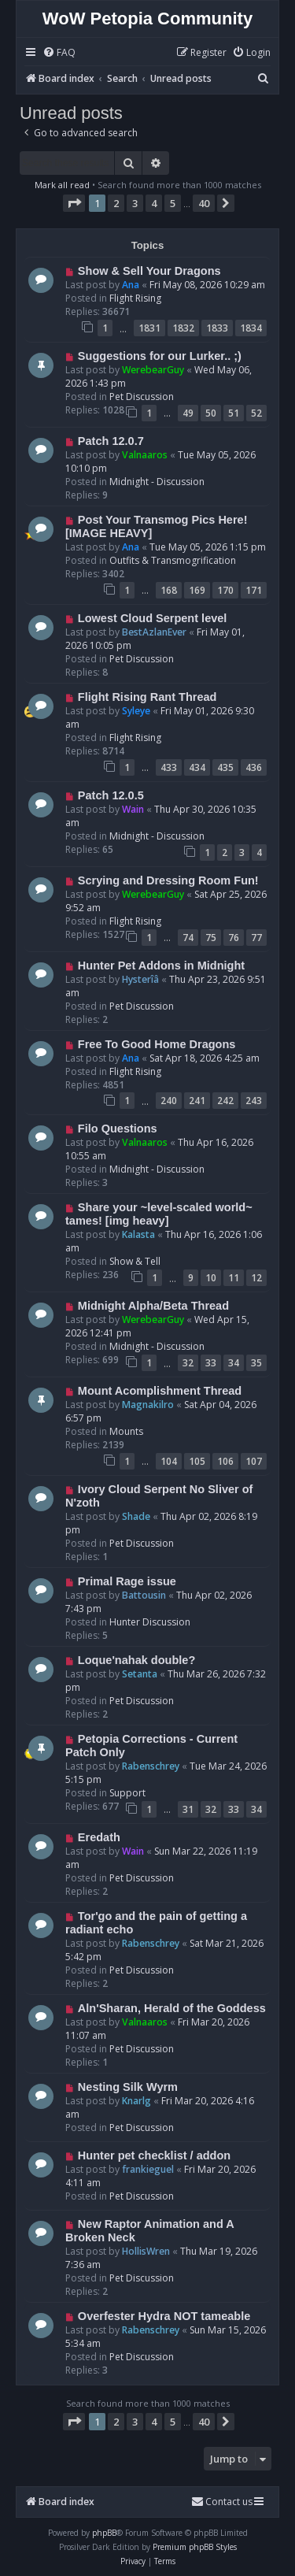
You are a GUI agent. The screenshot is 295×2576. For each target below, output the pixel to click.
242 (225, 1100)
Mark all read (62, 185)
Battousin (144, 1595)
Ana (130, 284)
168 (168, 590)
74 (188, 937)
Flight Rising (135, 298)
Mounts (126, 1431)
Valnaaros (145, 454)
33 (210, 1363)
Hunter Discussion (149, 1622)
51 (233, 413)
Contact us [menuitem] (222, 2501)
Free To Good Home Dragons (157, 1044)
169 (197, 590)
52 (256, 413)
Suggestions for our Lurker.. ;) (160, 356)
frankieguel (148, 2169)
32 (188, 1363)
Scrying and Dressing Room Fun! (168, 880)
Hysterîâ (140, 979)
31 (188, 1809)
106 (225, 1461)
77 (256, 937)
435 (225, 767)
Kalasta (138, 1234)
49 (188, 413)
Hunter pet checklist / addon (154, 2155)
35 (256, 1363)
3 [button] (135, 203)
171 (253, 590)
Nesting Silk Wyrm (128, 2087)
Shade (136, 1516)
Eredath (99, 1837)
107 (253, 1461)
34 (233, 1363)
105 (197, 1461)
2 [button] (116, 203)
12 (256, 1277)
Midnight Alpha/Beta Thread (153, 1305)
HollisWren (146, 2251)
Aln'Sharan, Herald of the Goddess (172, 2008)
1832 (183, 328)
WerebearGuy (153, 369)
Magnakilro (148, 1404)
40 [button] (203, 203)
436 (253, 767)
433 (168, 767)
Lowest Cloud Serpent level (152, 618)
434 (197, 767)
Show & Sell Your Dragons (149, 271)
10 (210, 1277)
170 (225, 590)
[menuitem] (59, 53)
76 (233, 937)
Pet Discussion (141, 396)
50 (210, 413)
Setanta (139, 1674)
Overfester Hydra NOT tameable (164, 2316)
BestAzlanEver (154, 632)
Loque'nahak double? (136, 1660)
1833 (217, 328)
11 (233, 1277)
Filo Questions (117, 1128)
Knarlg (136, 2100)
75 (210, 937)
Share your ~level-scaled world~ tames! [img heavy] (159, 1214)
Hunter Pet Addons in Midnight (161, 965)
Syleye (136, 710)
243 (253, 1100)
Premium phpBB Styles (195, 2546)
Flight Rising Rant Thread (147, 697)
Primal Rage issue (127, 1581)
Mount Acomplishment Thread (160, 1390)
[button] (74, 203)
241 (197, 1100)
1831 (149, 328)
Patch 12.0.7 (111, 441)
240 (168, 1100)
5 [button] (172, 203)
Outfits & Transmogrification (172, 560)
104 (168, 1461)
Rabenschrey (150, 1766)
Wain (133, 809)
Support (127, 1792)
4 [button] (154, 203)
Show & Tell (134, 1261)
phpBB (104, 2532)
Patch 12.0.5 (111, 795)
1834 (251, 328)
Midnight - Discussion (157, 481)
